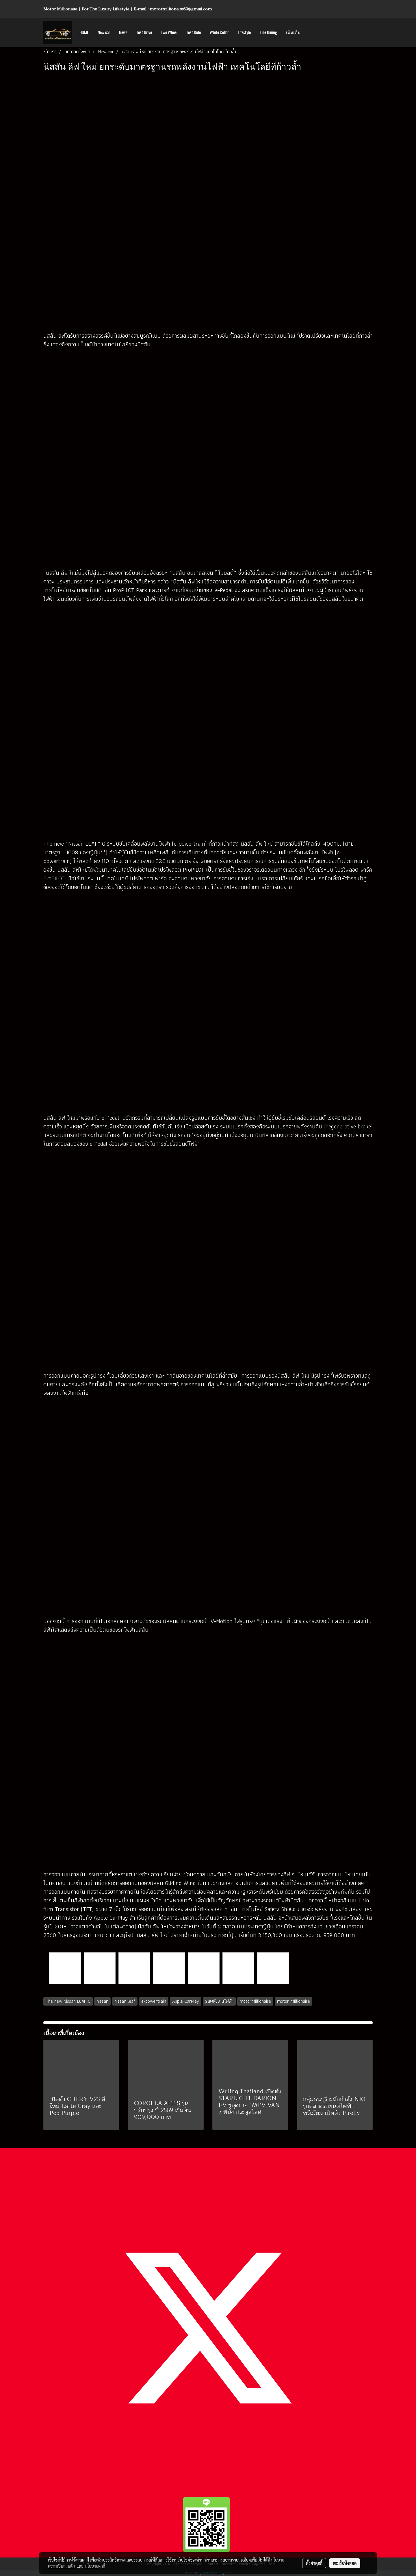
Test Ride (193, 32)
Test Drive (144, 32)
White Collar (219, 32)
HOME (84, 32)
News (123, 32)
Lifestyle (244, 32)
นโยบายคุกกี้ (95, 2565)
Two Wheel (169, 32)
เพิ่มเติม (293, 32)
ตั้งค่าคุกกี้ (314, 2563)
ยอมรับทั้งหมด (345, 2563)
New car (104, 32)
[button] (310, 32)
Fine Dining (268, 32)
